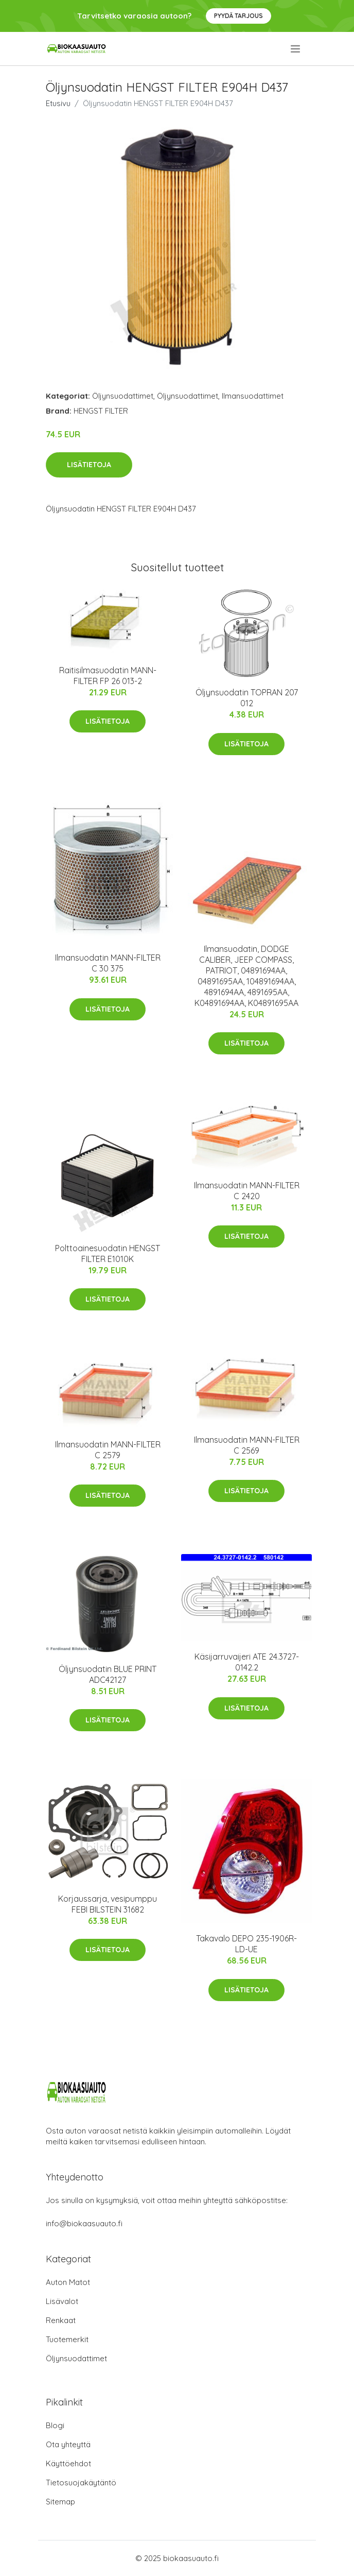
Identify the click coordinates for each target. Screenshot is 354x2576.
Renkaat (61, 2320)
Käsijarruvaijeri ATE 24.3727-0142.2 (246, 1662)
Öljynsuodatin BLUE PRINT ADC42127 (107, 1674)
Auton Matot (68, 2282)
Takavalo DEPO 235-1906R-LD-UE (246, 1943)
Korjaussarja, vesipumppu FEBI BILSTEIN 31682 (107, 1904)
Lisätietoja (89, 464)
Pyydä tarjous (238, 16)
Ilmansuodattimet (253, 396)
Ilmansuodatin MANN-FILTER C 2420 (246, 1190)
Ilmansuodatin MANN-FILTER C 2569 (246, 1445)
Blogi (55, 2425)
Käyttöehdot (68, 2463)
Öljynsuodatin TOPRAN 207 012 (247, 697)
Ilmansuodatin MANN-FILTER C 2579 (108, 1449)
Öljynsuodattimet (122, 396)
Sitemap (60, 2501)
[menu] (296, 49)
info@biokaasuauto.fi (84, 2223)
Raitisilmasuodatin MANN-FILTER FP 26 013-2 (107, 675)
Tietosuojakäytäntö (81, 2482)
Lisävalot (62, 2301)
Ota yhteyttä (68, 2444)
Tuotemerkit (67, 2339)
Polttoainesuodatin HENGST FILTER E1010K (107, 1253)
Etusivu (58, 103)
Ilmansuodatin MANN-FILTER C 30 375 (108, 963)
